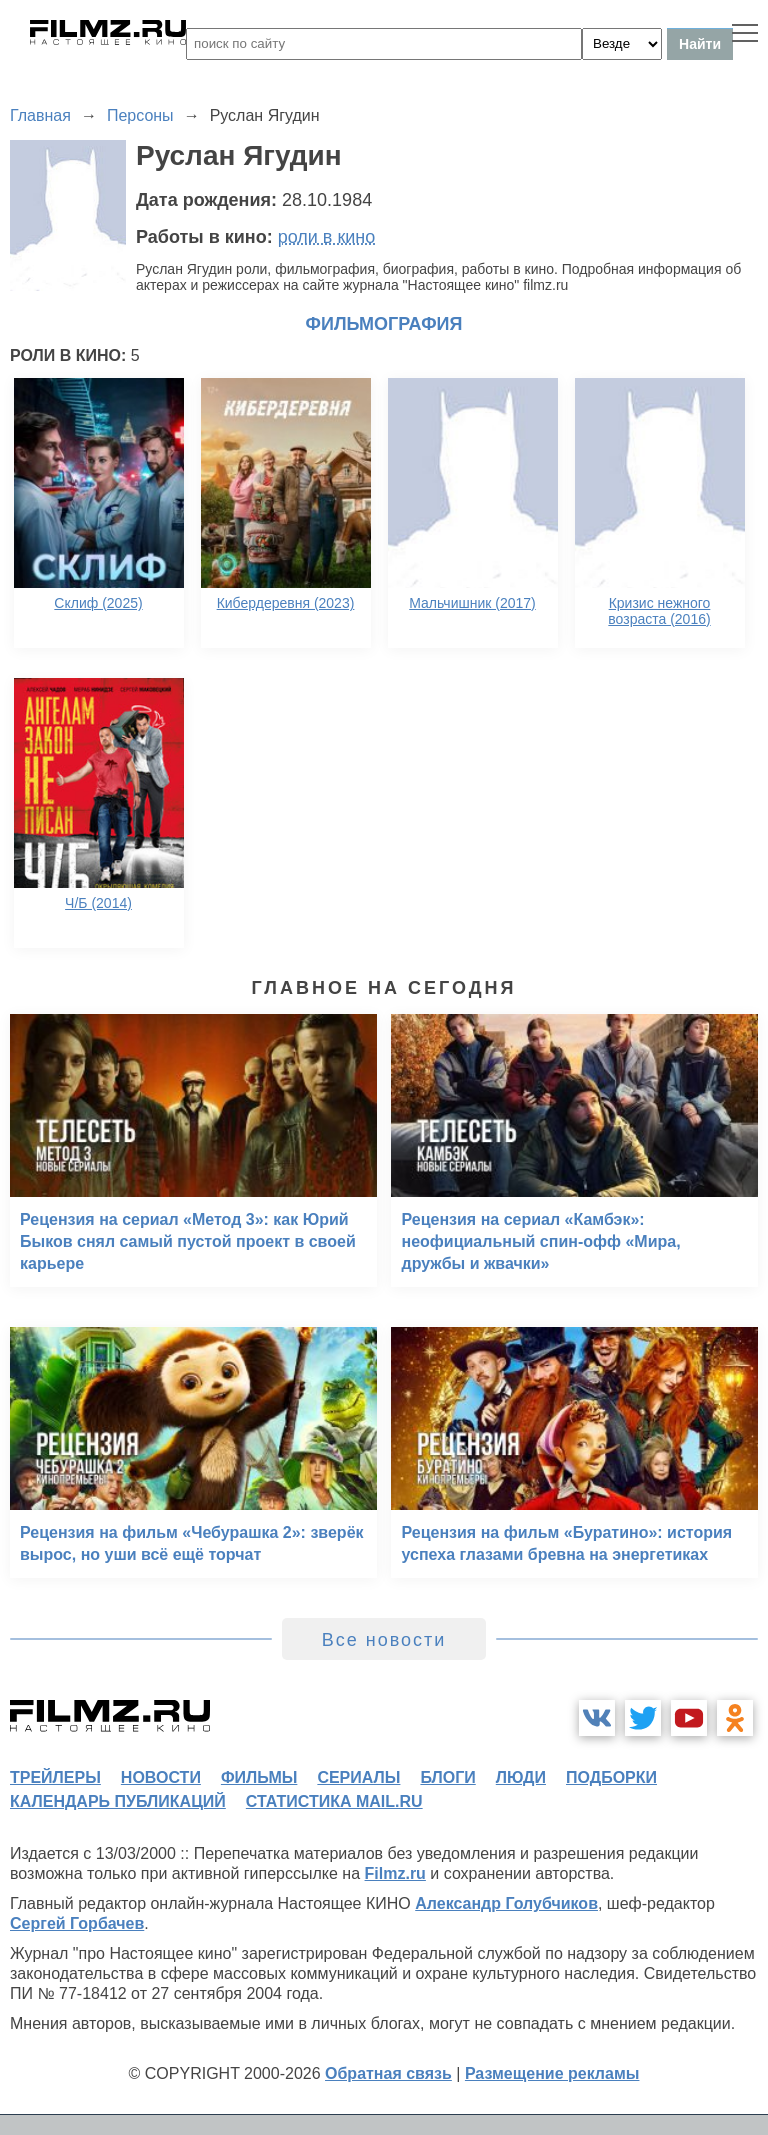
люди (521, 1777)
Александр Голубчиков (506, 1903)
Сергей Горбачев (77, 1923)
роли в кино (327, 237)
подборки (611, 1777)
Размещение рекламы (552, 2073)
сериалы (358, 1777)
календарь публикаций (118, 1801)
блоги (447, 1777)
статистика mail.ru (334, 1801)
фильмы (259, 1777)
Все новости (384, 1640)
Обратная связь (388, 2073)
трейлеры (55, 1777)
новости (161, 1777)
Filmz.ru (395, 1873)
